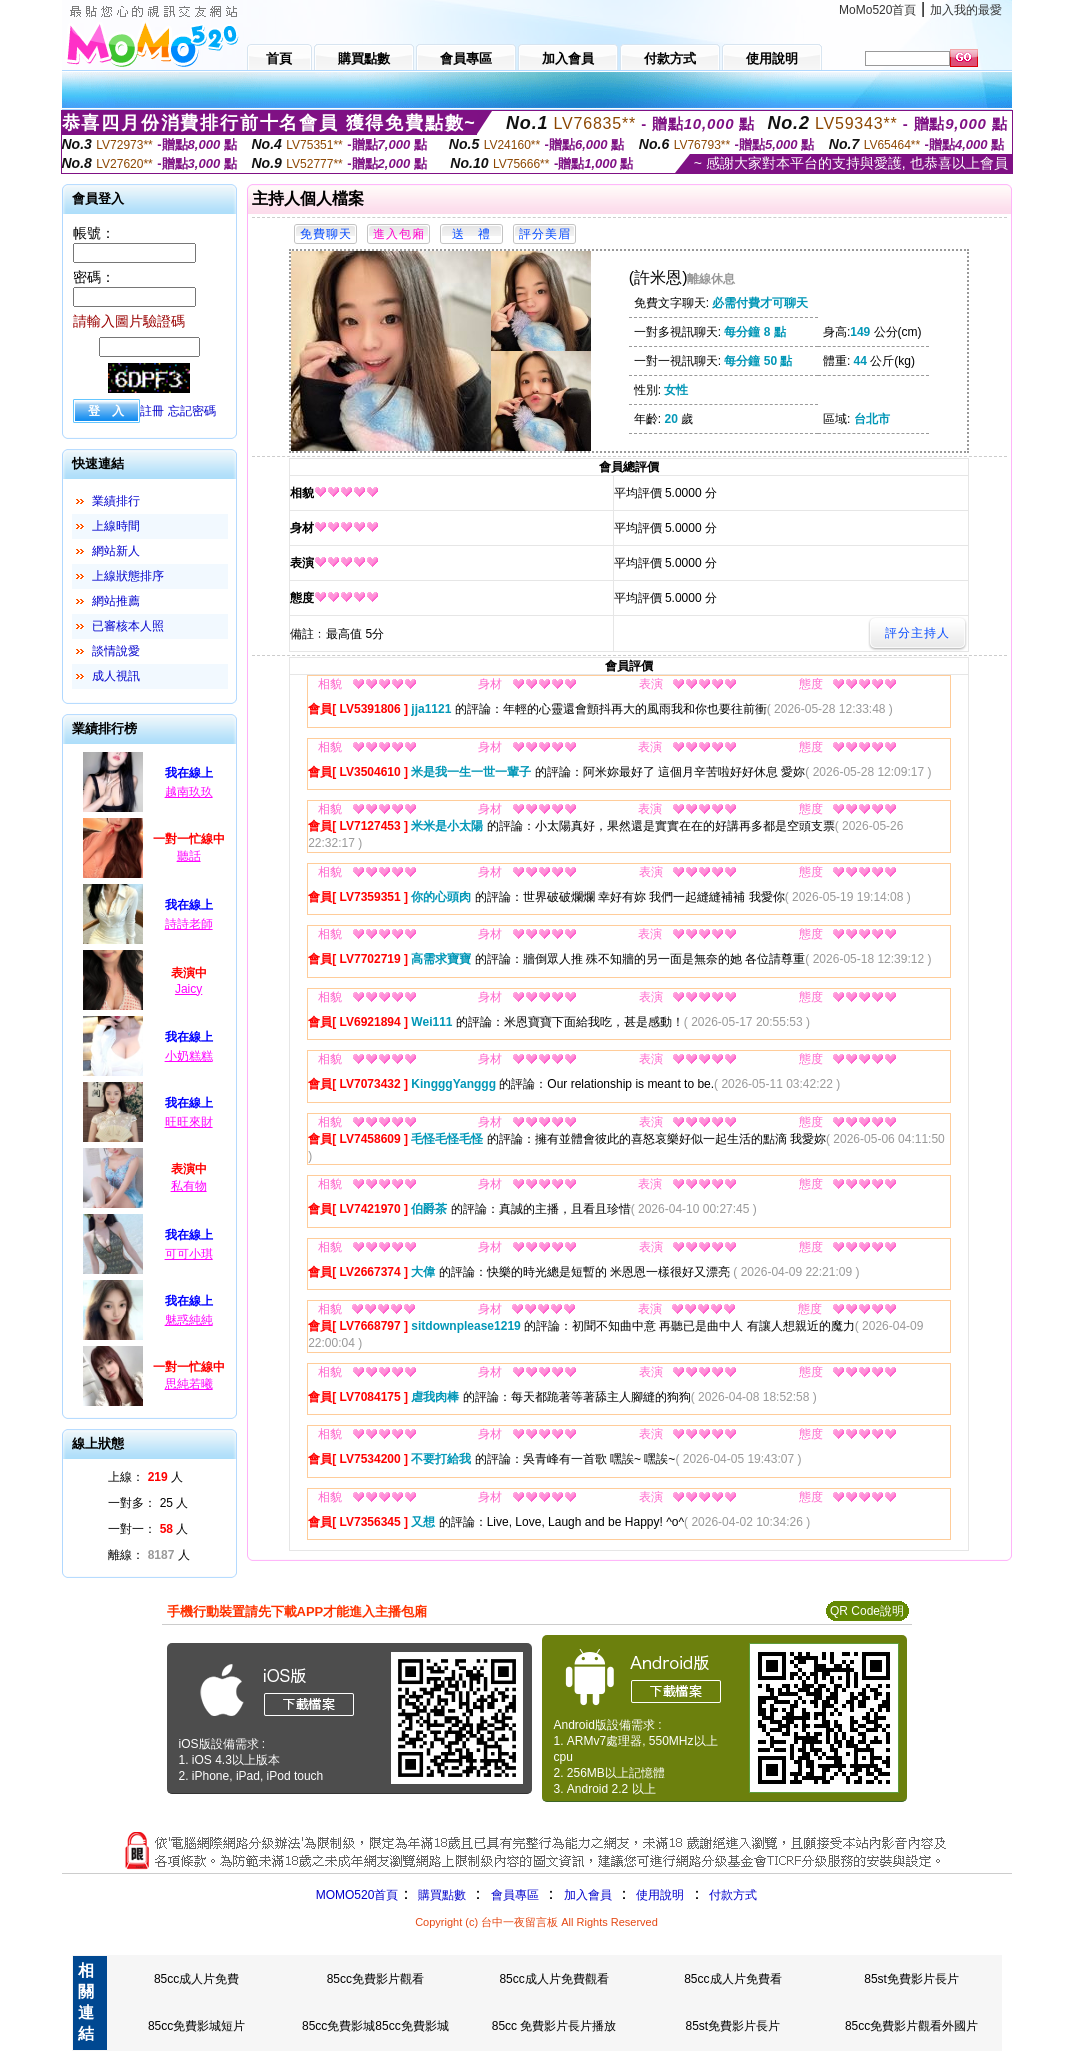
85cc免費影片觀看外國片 (911, 2026)
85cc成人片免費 (196, 1979)
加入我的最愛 (966, 10)
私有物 (189, 1186)
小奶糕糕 (189, 1056)
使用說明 (660, 1895)
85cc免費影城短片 (196, 2026)
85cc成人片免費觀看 (553, 1979)
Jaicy (188, 989)
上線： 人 (145, 1477)
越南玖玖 (189, 792)
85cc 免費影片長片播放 (554, 2026)
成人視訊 (116, 676)
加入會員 (588, 1895)
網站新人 (116, 551)
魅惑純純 (189, 1320)
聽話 (189, 856)
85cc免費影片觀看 (375, 1979)
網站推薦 (116, 601)
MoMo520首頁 (877, 10)
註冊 (152, 411)
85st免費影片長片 (911, 1979)
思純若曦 (189, 1384)
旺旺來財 (189, 1122)
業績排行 (116, 501)
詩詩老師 (189, 924)
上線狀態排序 (128, 576)
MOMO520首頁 (357, 1895)
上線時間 (116, 526)
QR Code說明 (867, 1611)
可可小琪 (189, 1254)
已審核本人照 (128, 626)
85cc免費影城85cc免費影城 (375, 2026)
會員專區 (515, 1895)
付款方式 (733, 1895)
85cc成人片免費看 (732, 1979)
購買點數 (439, 1895)
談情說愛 (116, 651)
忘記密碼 (192, 411)
